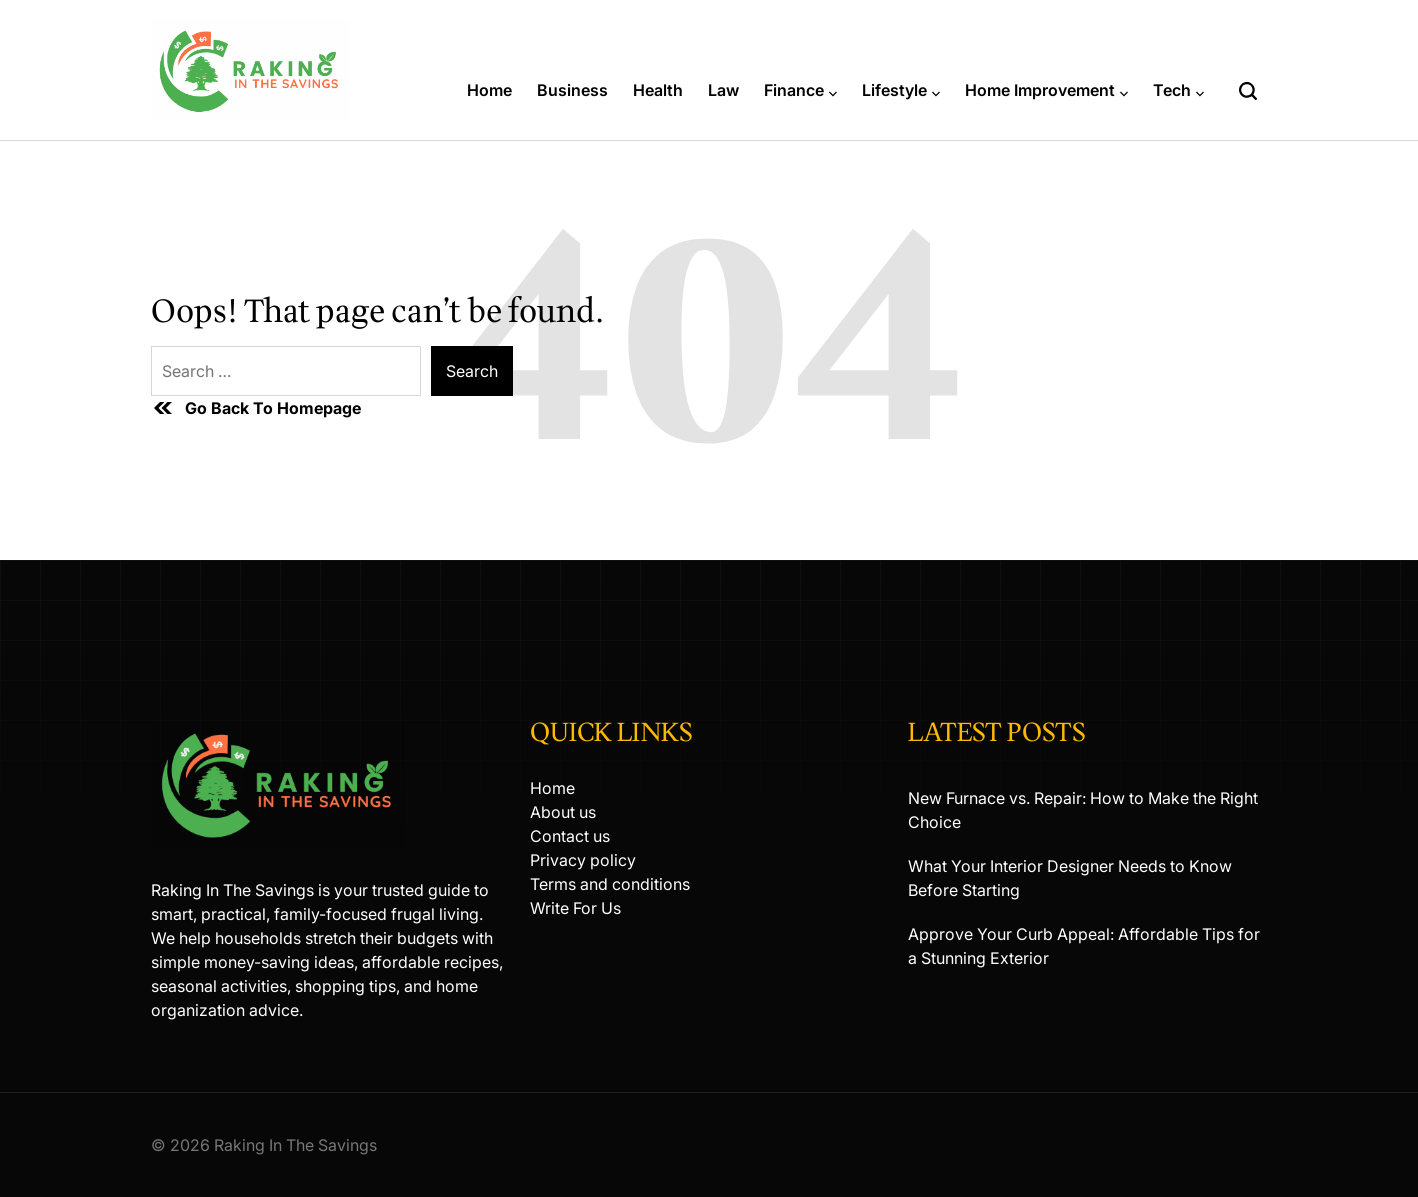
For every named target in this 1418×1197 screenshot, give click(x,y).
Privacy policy (583, 860)
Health (658, 90)
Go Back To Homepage (256, 408)
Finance (800, 90)
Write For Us (575, 908)
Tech (1178, 90)
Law (723, 90)
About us (563, 812)
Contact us (570, 836)
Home (489, 90)
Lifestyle (901, 90)
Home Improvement (1046, 90)
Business (572, 90)
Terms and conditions (610, 884)
